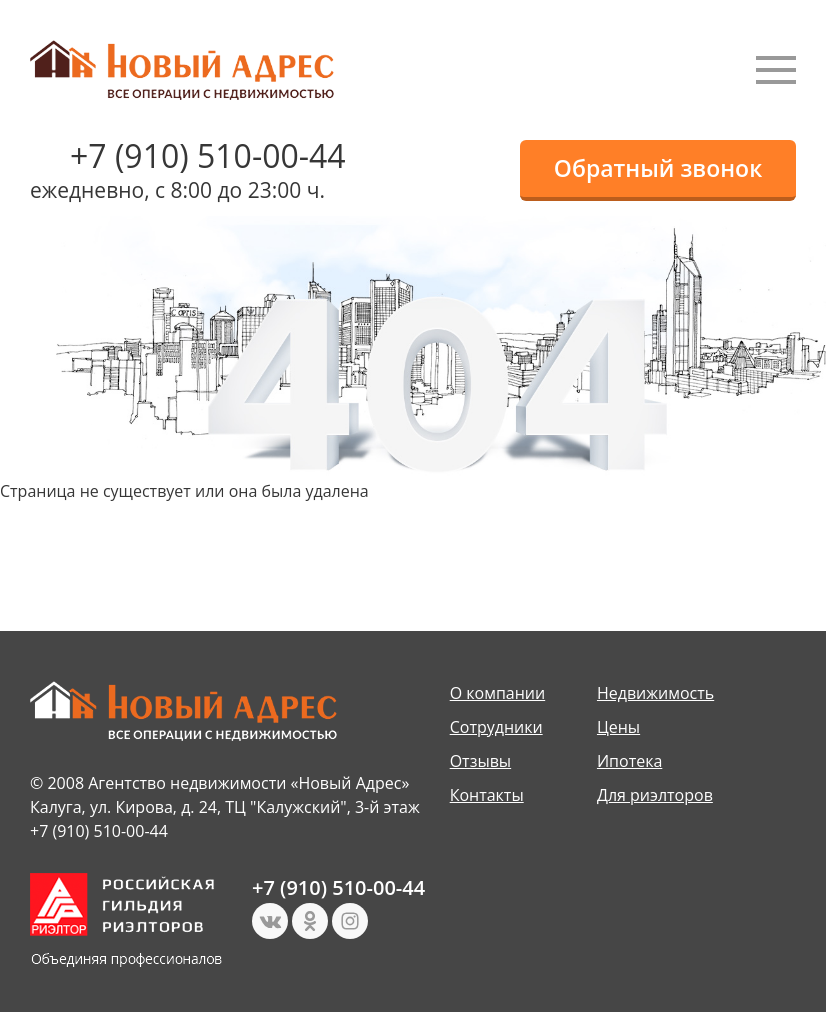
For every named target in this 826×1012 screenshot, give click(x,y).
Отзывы (480, 761)
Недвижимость (655, 693)
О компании (498, 693)
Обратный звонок (658, 168)
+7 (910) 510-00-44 (208, 155)
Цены (618, 727)
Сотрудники (496, 727)
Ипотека (629, 761)
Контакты (487, 795)
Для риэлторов (655, 795)
